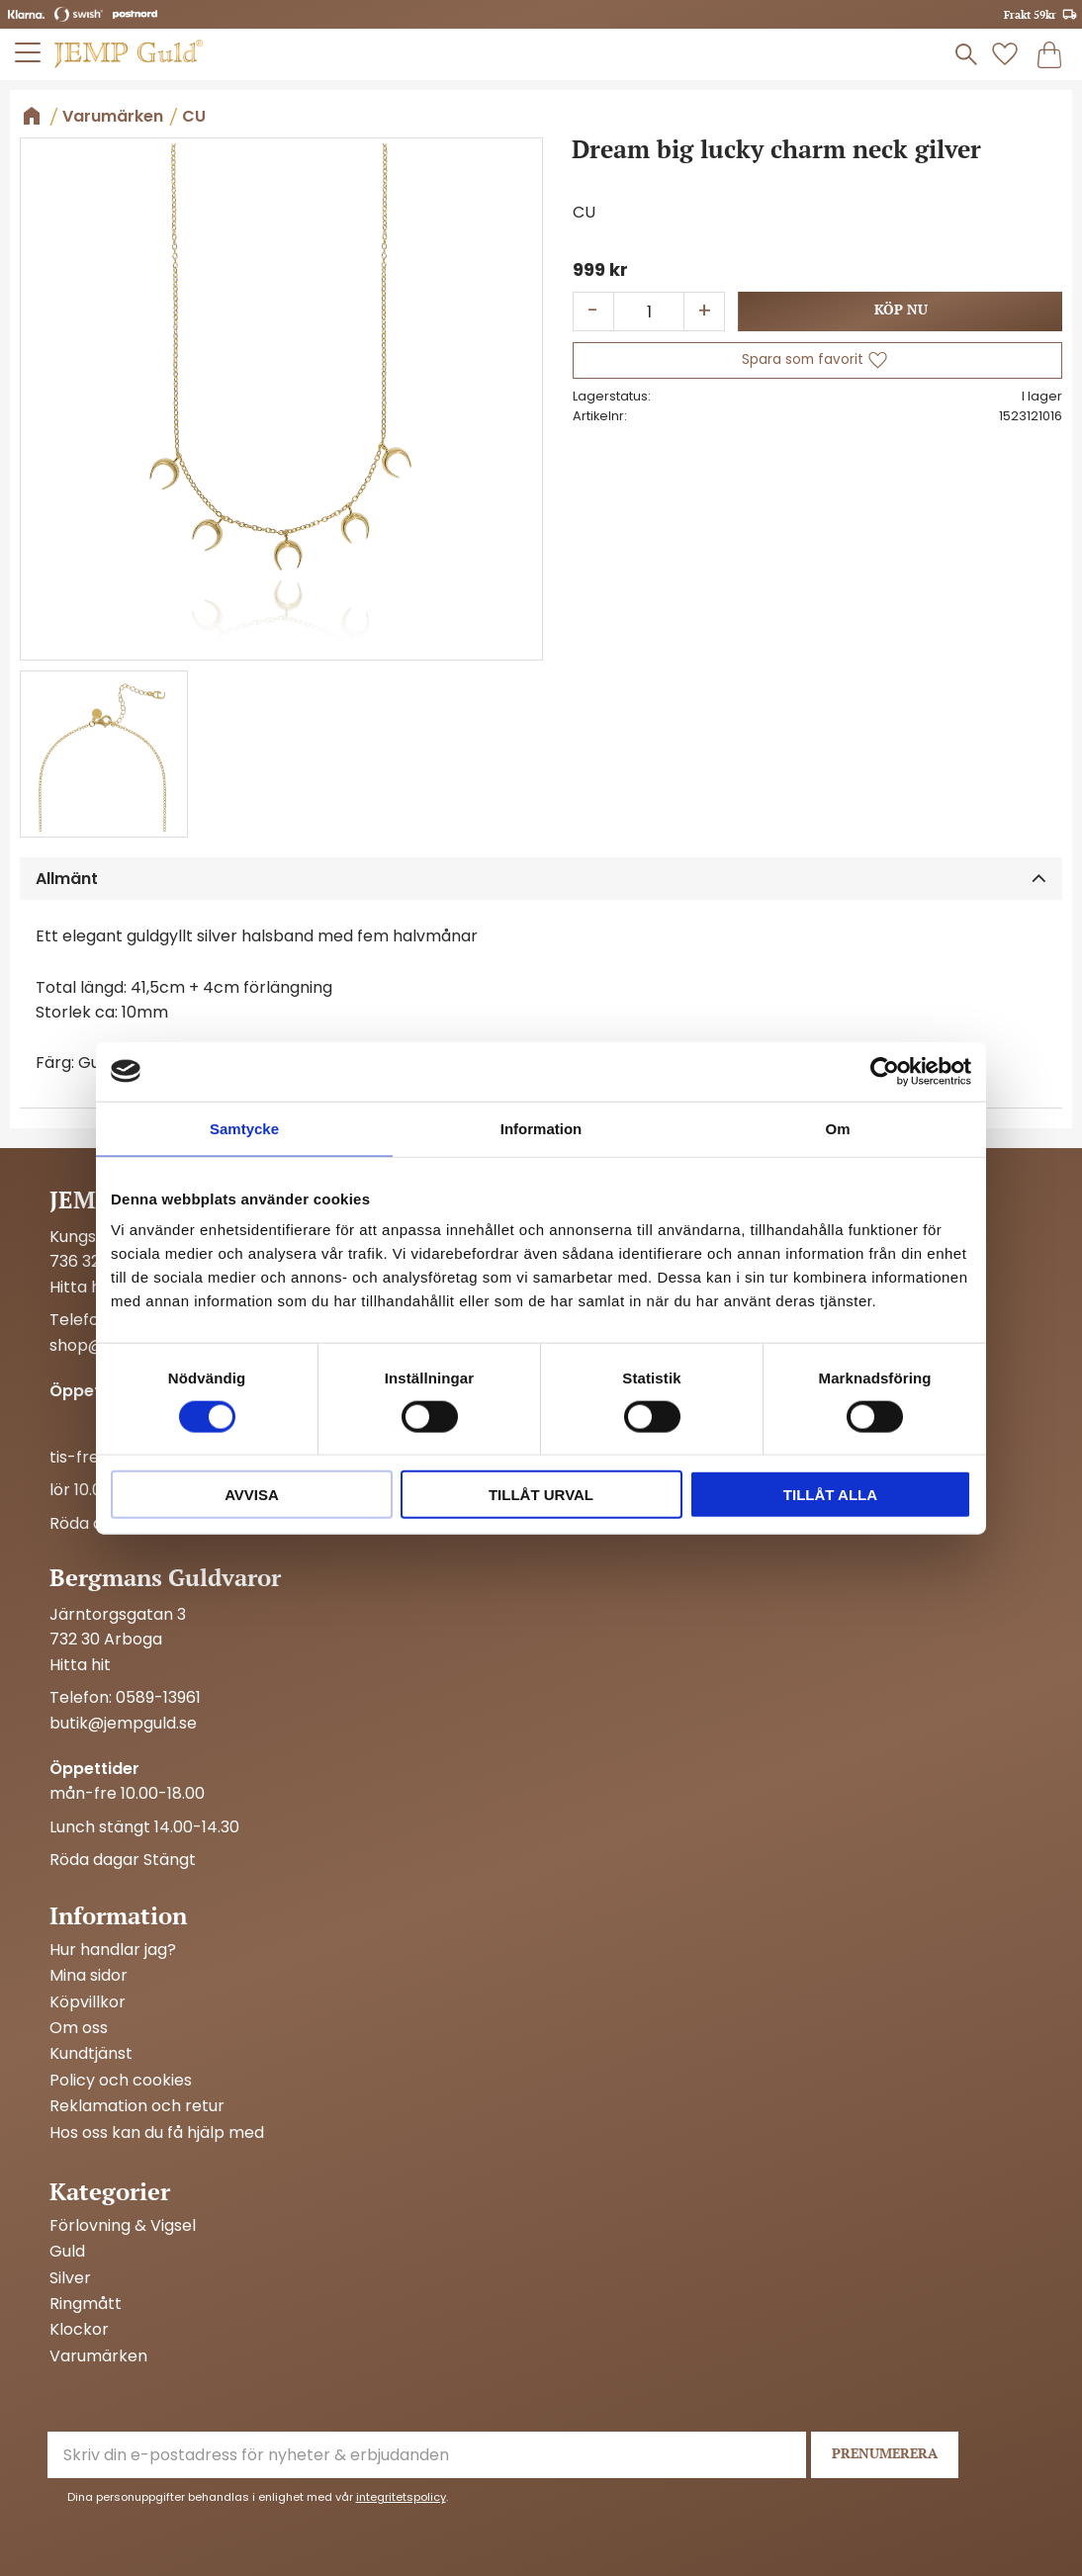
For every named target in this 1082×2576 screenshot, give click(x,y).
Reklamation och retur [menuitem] (137, 2106)
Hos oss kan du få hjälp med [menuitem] (156, 2133)
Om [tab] (837, 1127)
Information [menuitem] (118, 1915)
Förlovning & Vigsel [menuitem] (122, 2226)
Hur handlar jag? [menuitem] (112, 1950)
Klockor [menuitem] (79, 2330)
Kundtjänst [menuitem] (91, 2054)
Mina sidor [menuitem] (88, 1976)
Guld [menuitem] (67, 2252)
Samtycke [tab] (244, 1127)
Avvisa (252, 1494)
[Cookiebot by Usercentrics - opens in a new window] (884, 1071)
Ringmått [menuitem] (85, 2304)
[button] (817, 360)
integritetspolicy (401, 2497)
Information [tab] (541, 1127)
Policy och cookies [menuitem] (120, 2080)
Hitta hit (80, 1287)
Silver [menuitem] (70, 2278)
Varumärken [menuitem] (98, 2356)
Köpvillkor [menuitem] (87, 2002)
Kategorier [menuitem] (109, 2191)
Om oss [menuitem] (78, 2028)
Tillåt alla (830, 1494)
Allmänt (67, 878)
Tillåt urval (541, 1494)
